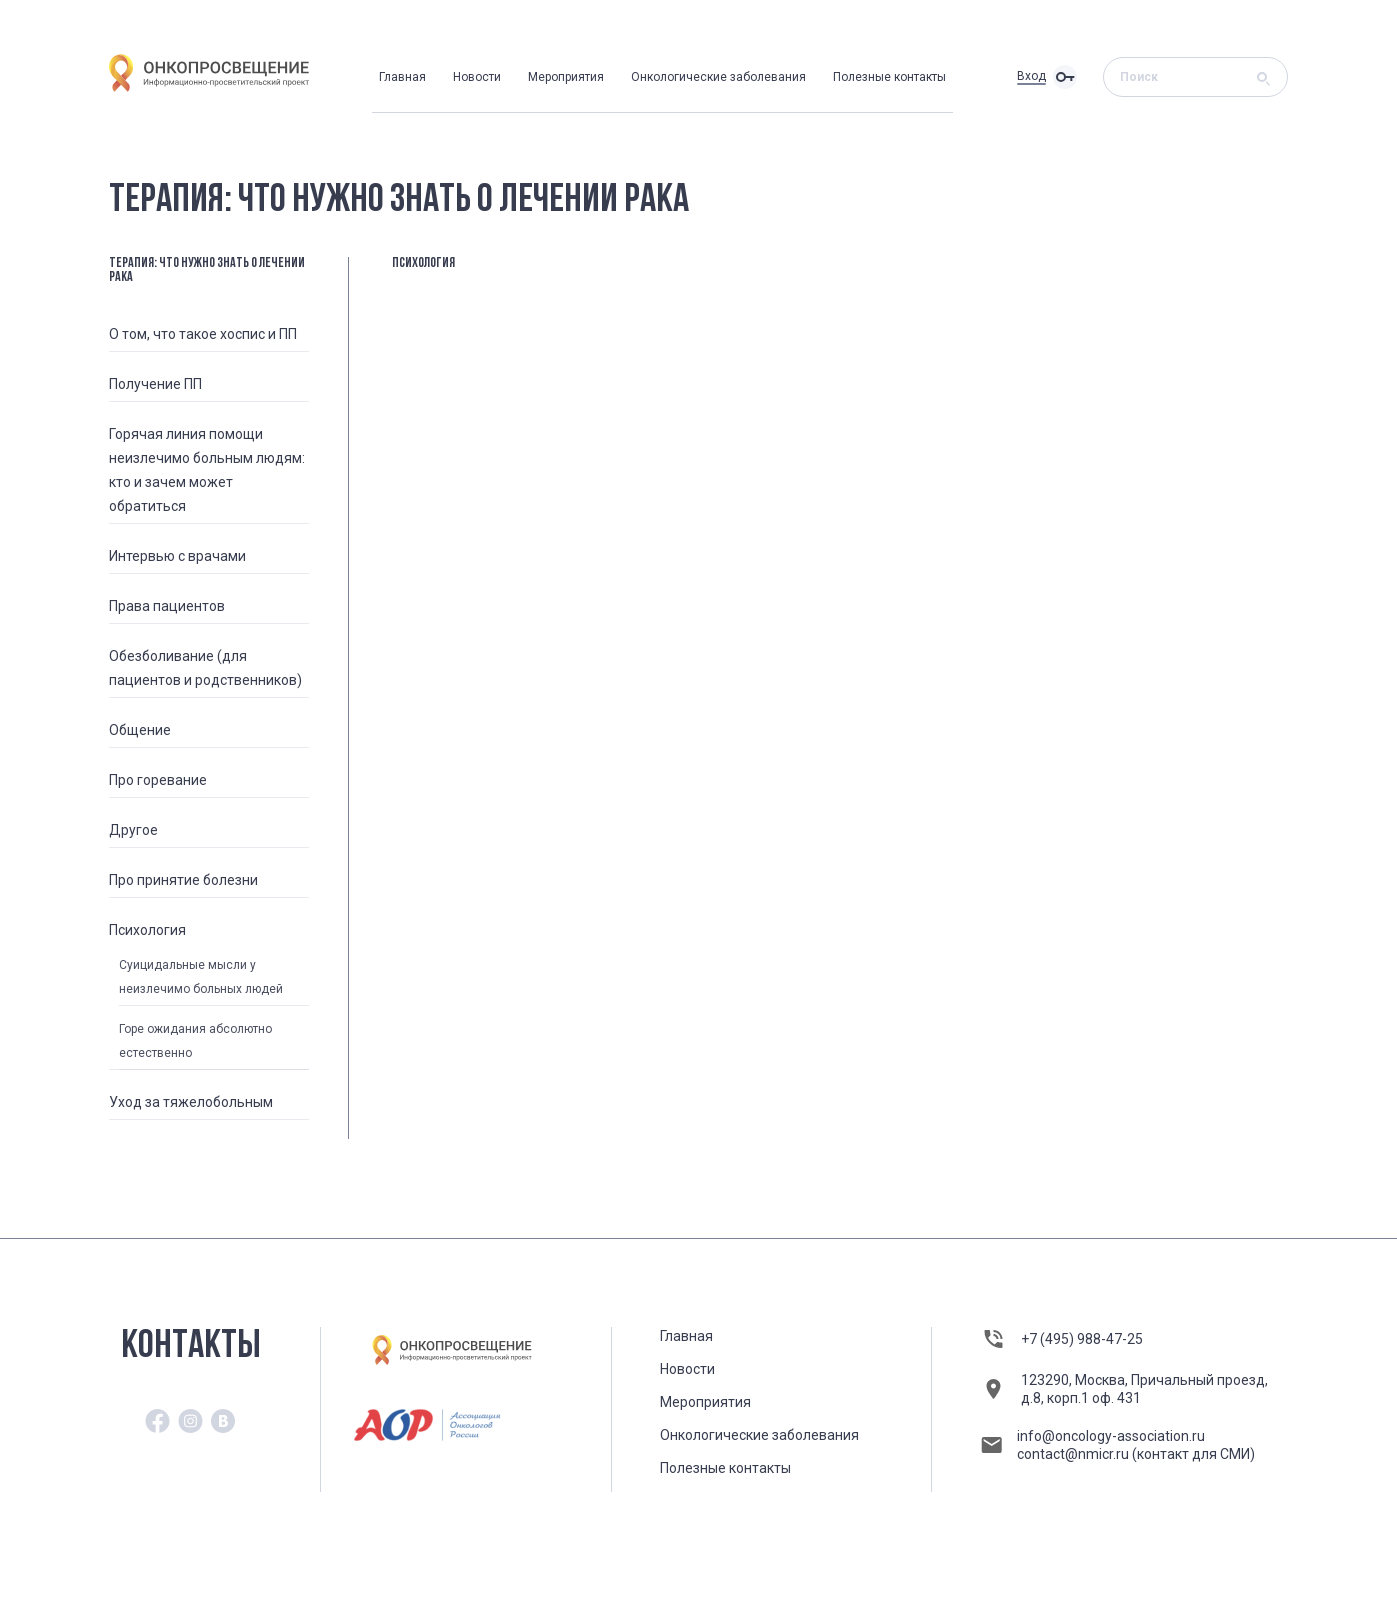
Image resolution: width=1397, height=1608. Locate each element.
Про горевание (158, 780)
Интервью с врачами (177, 556)
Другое (133, 830)
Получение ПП (155, 384)
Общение (140, 730)
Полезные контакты (889, 77)
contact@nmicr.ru (1074, 1454)
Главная (402, 77)
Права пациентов (167, 606)
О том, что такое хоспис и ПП (203, 334)
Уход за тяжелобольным (191, 1102)
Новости (477, 77)
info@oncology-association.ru (1111, 1436)
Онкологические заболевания (718, 77)
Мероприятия (566, 77)
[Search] (1188, 77)
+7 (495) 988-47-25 (1082, 1339)
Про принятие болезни (183, 880)
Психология (147, 930)
